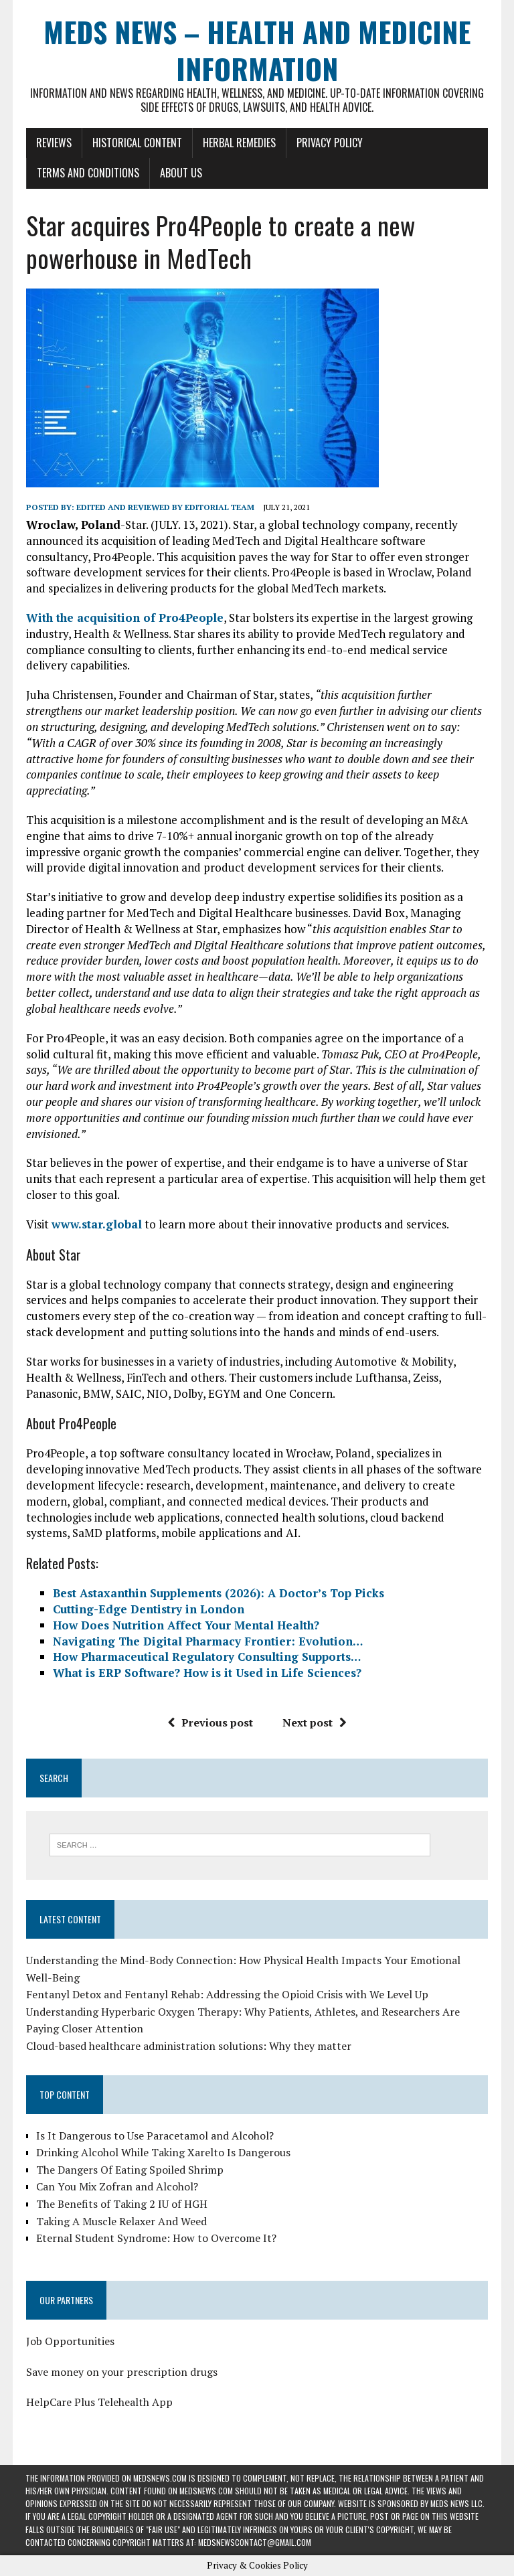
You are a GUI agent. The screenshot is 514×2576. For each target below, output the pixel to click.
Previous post (210, 1722)
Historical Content (136, 143)
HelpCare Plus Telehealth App (98, 2402)
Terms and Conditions (87, 173)
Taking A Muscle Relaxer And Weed (120, 2221)
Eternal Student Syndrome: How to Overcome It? (155, 2238)
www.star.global (96, 1224)
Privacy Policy (329, 143)
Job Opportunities (69, 2341)
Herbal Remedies (238, 143)
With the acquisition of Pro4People (124, 617)
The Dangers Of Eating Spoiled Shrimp (129, 2169)
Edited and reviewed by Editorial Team (165, 507)
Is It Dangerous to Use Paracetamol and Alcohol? (154, 2135)
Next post (314, 1722)
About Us (180, 173)
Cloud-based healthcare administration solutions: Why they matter (188, 2045)
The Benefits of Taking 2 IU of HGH (121, 2203)
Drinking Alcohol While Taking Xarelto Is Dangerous (162, 2152)
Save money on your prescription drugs (121, 2371)
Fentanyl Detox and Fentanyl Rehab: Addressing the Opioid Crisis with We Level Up (226, 1994)
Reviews (53, 143)
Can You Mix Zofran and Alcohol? (116, 2187)
